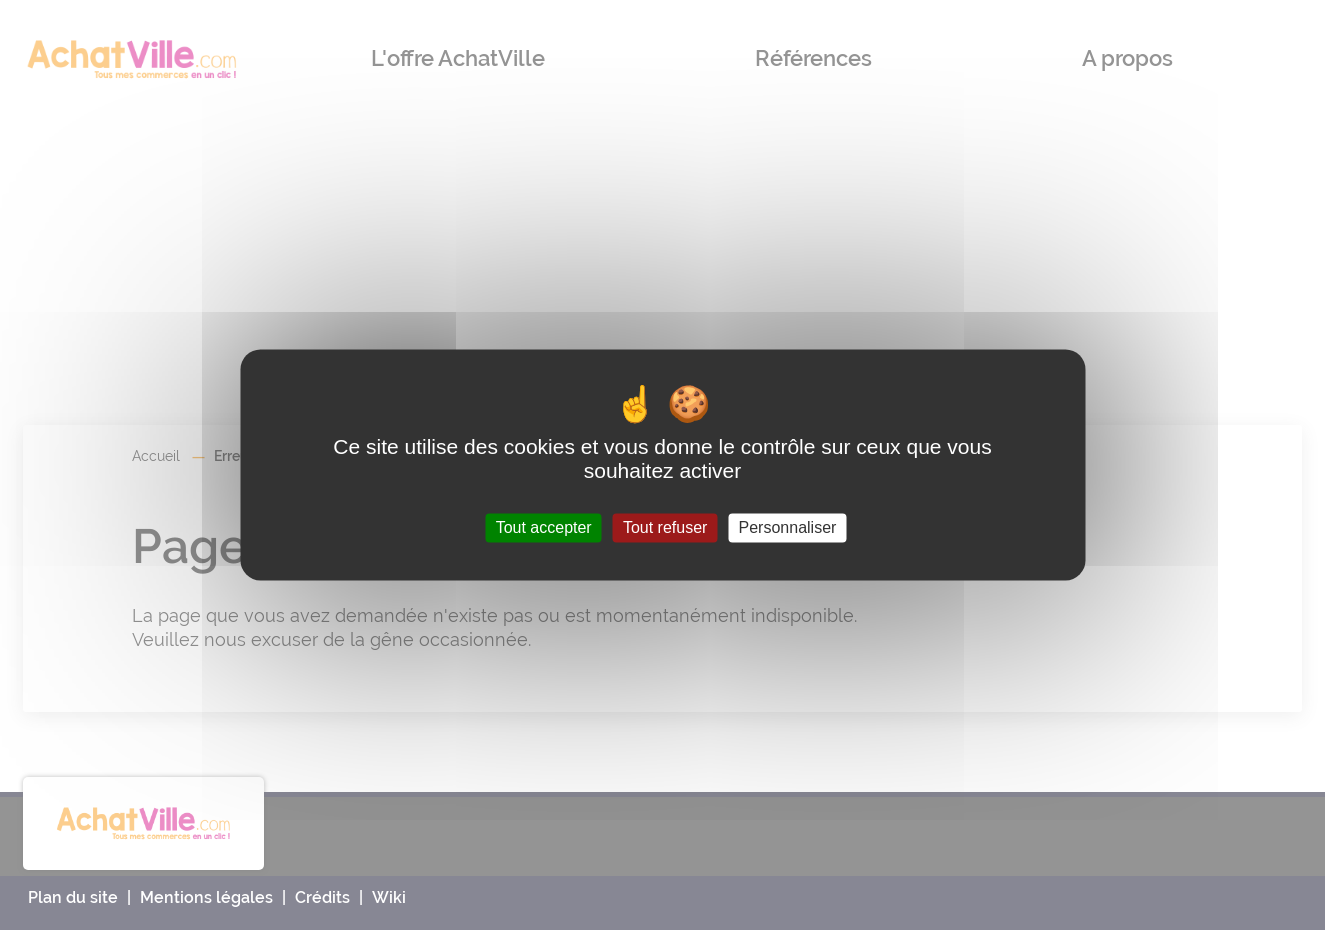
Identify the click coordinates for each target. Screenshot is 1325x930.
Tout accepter (544, 527)
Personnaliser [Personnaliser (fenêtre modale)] (788, 527)
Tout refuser (665, 527)
